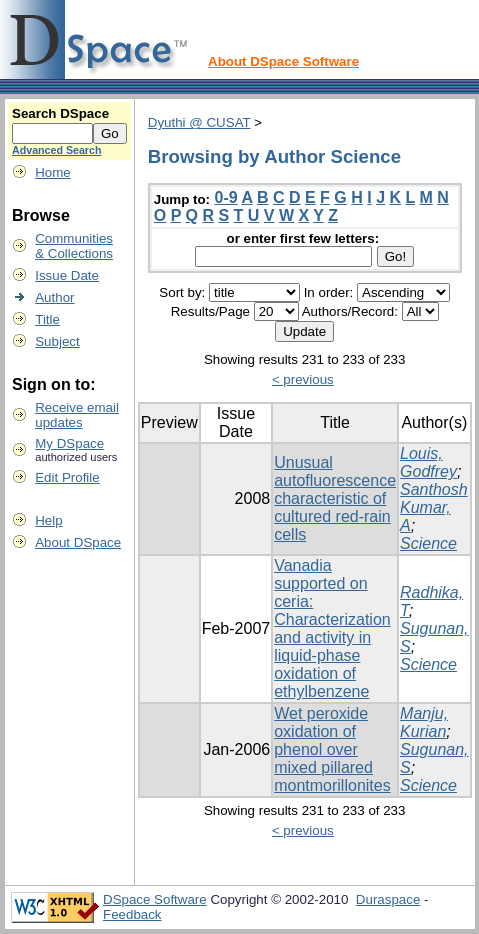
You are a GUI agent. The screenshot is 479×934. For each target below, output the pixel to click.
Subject (57, 341)
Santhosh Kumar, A (434, 507)
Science (428, 543)
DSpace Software (155, 899)
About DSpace (78, 542)
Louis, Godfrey (428, 462)
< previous (303, 379)
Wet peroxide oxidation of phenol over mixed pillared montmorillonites (332, 749)
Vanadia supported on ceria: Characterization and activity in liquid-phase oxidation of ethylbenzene (332, 628)
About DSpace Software (283, 61)
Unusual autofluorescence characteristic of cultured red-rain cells (335, 498)
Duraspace (388, 899)
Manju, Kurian (424, 722)
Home (53, 172)
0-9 (226, 197)
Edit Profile (67, 477)
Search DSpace (60, 113)
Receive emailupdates (77, 415)
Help (48, 520)
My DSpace (69, 443)
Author (54, 297)
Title (47, 319)
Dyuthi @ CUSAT (199, 122)
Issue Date (67, 275)
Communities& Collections (74, 246)
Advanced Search (56, 150)
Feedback (132, 914)
